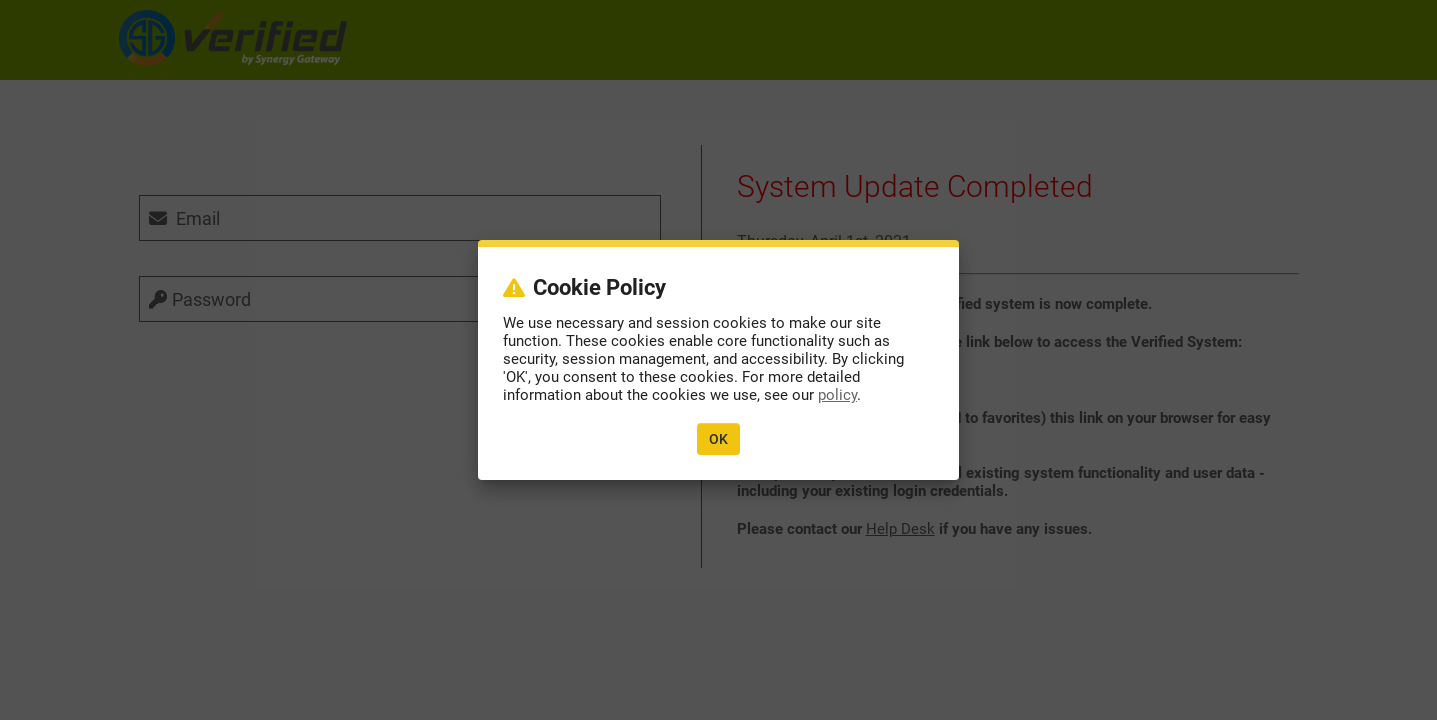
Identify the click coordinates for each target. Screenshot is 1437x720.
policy (837, 395)
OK (718, 439)
